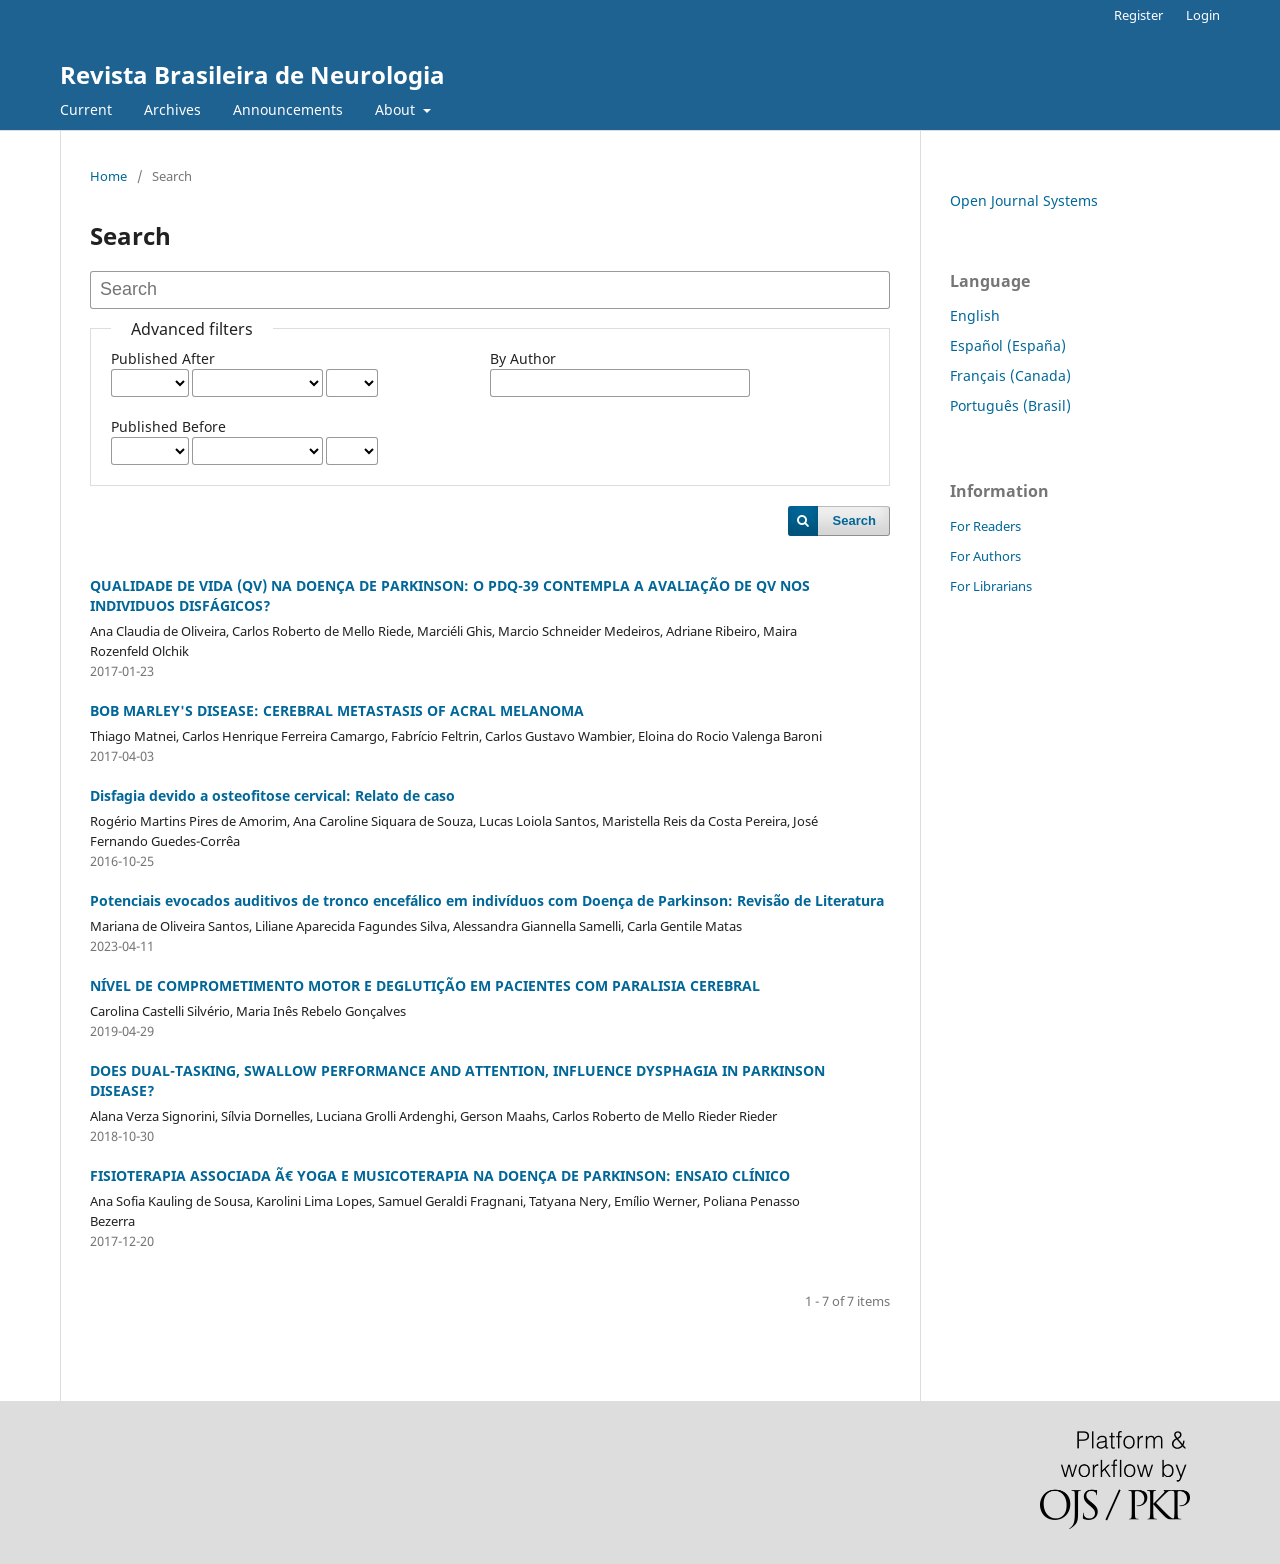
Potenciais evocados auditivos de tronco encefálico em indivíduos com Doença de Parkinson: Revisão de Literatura (487, 900)
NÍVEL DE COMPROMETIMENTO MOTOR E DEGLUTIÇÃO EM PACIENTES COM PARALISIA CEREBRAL (425, 985)
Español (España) (1008, 345)
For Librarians (991, 586)
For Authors (985, 556)
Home (108, 176)
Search (854, 520)
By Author (523, 358)
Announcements (288, 109)
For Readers (985, 526)
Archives (172, 109)
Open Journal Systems (1024, 200)
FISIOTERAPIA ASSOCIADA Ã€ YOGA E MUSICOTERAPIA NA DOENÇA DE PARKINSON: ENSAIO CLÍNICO (440, 1175)
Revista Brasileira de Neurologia (252, 74)
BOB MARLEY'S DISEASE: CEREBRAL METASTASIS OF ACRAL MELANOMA (337, 710)
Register (1138, 15)
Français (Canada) (1010, 375)
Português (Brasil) (1010, 405)
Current (86, 109)
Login (1203, 15)
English (975, 315)
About (397, 109)
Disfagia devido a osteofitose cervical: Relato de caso (272, 795)
